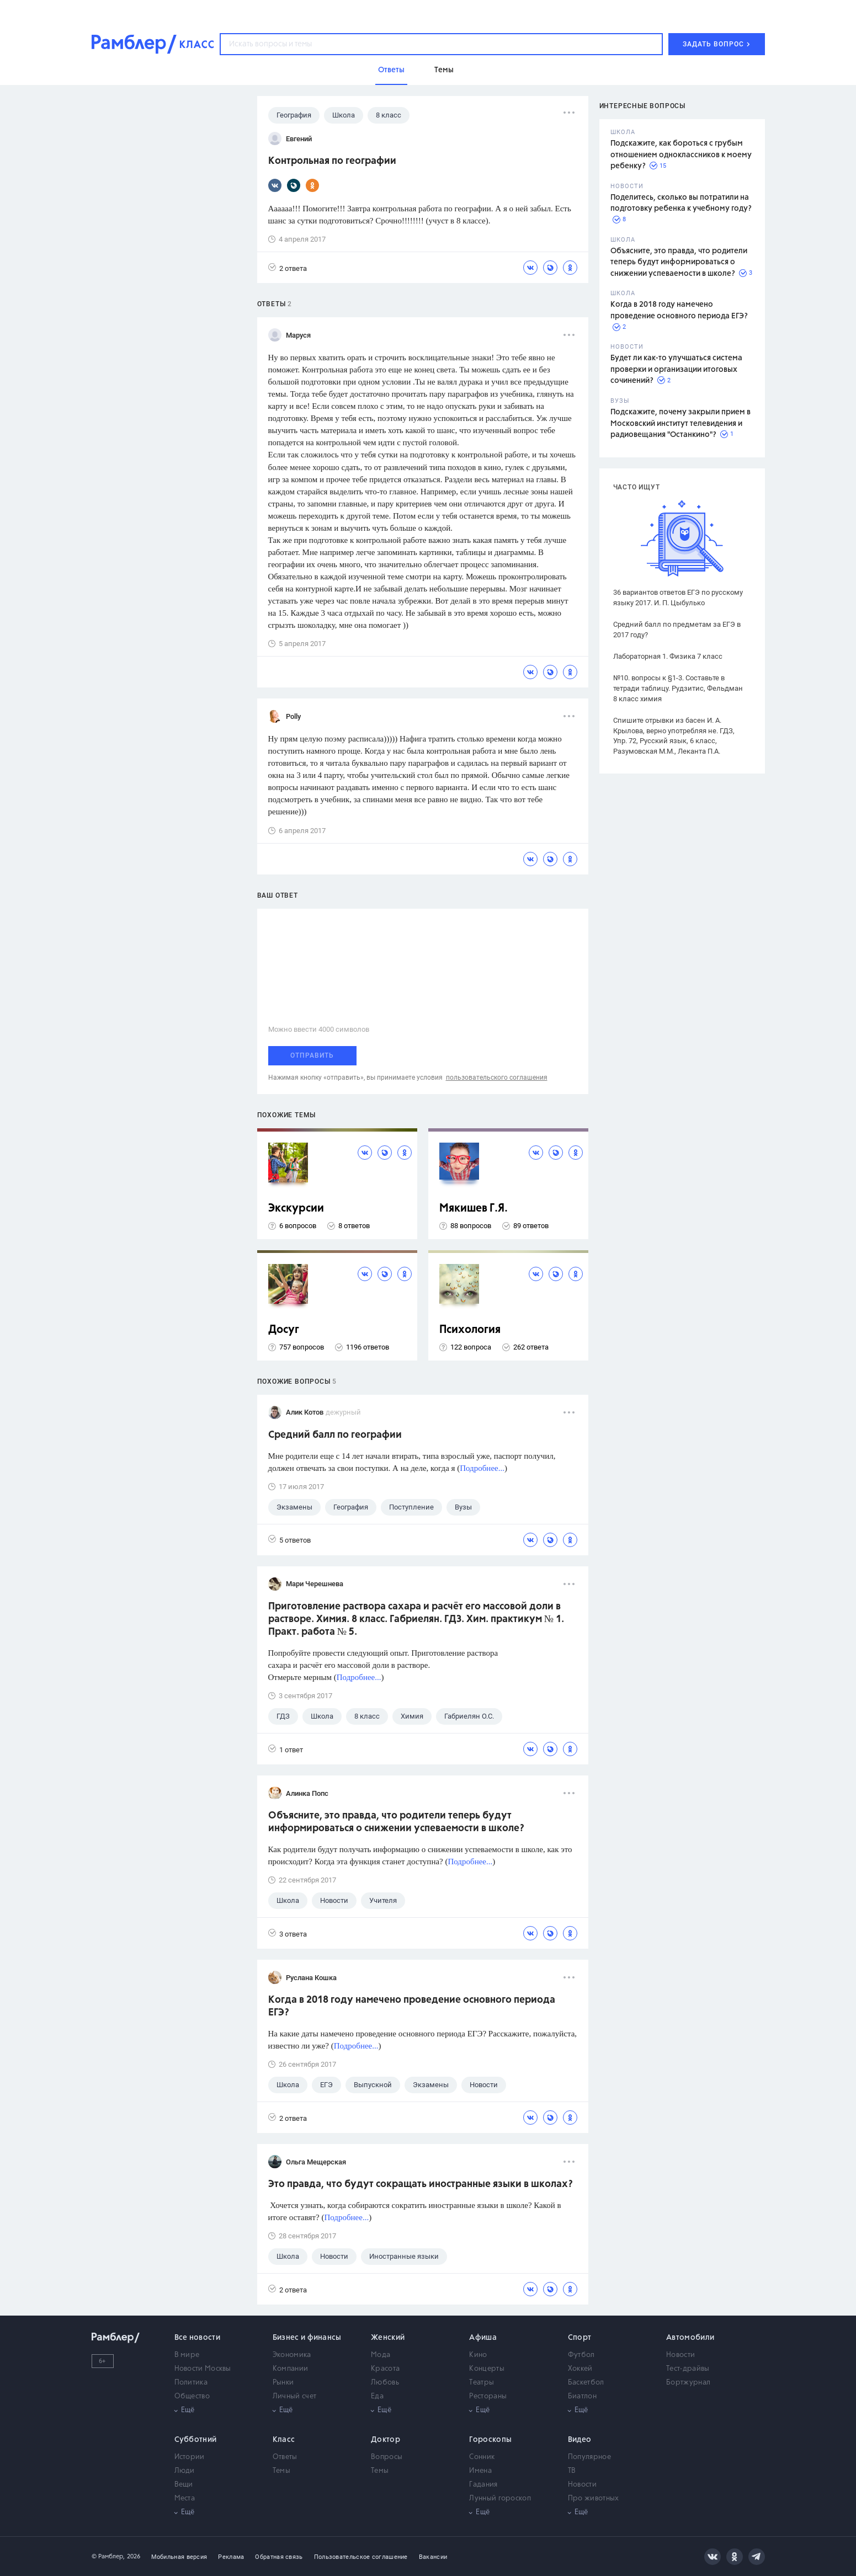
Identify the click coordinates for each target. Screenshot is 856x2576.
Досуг (283, 1330)
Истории (189, 2457)
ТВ (572, 2470)
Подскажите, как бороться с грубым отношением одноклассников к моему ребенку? (681, 155)
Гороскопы (490, 2440)
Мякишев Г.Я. (473, 1208)
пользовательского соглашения (496, 1077)
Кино (478, 2355)
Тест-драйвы (687, 2368)
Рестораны (488, 2396)
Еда (377, 2396)
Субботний (195, 2440)
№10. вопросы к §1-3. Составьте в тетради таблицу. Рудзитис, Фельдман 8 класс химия (678, 688)
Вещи (183, 2484)
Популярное (589, 2457)
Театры (481, 2382)
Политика (191, 2382)
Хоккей (580, 2368)
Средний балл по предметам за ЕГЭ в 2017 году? (677, 629)
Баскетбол (586, 2382)
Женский (388, 2338)
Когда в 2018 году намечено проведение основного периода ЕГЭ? (411, 2006)
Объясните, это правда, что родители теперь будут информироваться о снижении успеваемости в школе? (678, 262)
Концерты (486, 2368)
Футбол (581, 2355)
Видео (580, 2440)
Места (184, 2498)
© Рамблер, (108, 2556)
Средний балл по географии (335, 1435)
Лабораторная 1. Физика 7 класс (667, 656)
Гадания (483, 2484)
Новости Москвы (202, 2368)
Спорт (580, 2338)
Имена (480, 2470)
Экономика (292, 2355)
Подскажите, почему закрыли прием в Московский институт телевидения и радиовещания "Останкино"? (680, 423)
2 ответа (287, 268)
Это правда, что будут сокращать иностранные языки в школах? (420, 2184)
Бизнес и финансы (307, 2338)
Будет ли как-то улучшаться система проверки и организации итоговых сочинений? (676, 369)
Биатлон (582, 2396)
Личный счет (294, 2396)
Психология (470, 1330)
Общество (192, 2396)
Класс (284, 2440)
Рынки (283, 2382)
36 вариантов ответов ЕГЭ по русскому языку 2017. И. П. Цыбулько (678, 597)
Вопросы (386, 2457)
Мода (380, 2355)
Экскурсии (296, 1208)
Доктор (385, 2440)
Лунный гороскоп (500, 2498)
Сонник (482, 2457)
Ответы (285, 2457)
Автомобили (690, 2338)
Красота (385, 2368)
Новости (680, 2355)
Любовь (385, 2382)
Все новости (197, 2338)
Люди (184, 2470)
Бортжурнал (688, 2382)
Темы (281, 2470)
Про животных (593, 2498)
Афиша (483, 2338)
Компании (290, 2368)
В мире (187, 2355)
